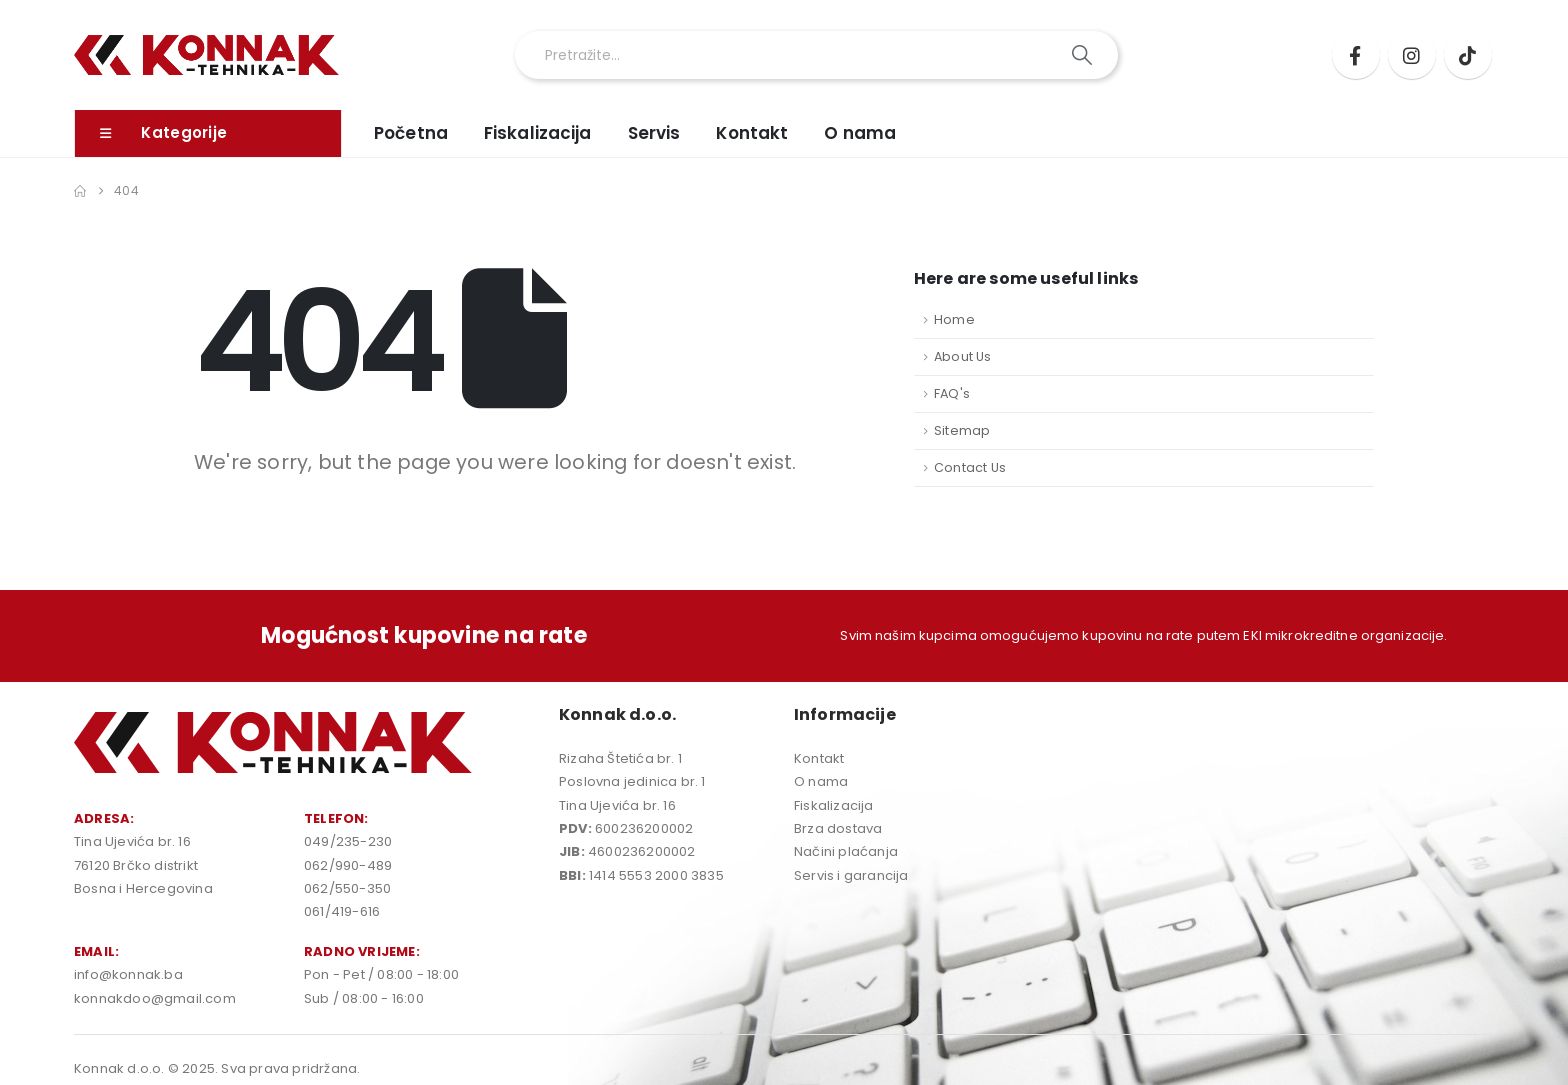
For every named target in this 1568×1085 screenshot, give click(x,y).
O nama (860, 133)
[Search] (1083, 55)
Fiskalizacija (538, 133)
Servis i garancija (851, 875)
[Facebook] (1356, 55)
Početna (411, 133)
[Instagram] (1412, 55)
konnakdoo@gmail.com (155, 998)
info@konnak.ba (128, 974)
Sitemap (962, 430)
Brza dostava (838, 828)
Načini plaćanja (846, 851)
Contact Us (970, 467)
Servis (654, 133)
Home (954, 319)
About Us (963, 356)
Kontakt (752, 133)
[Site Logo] (206, 55)
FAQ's (952, 393)
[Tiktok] (1468, 55)
